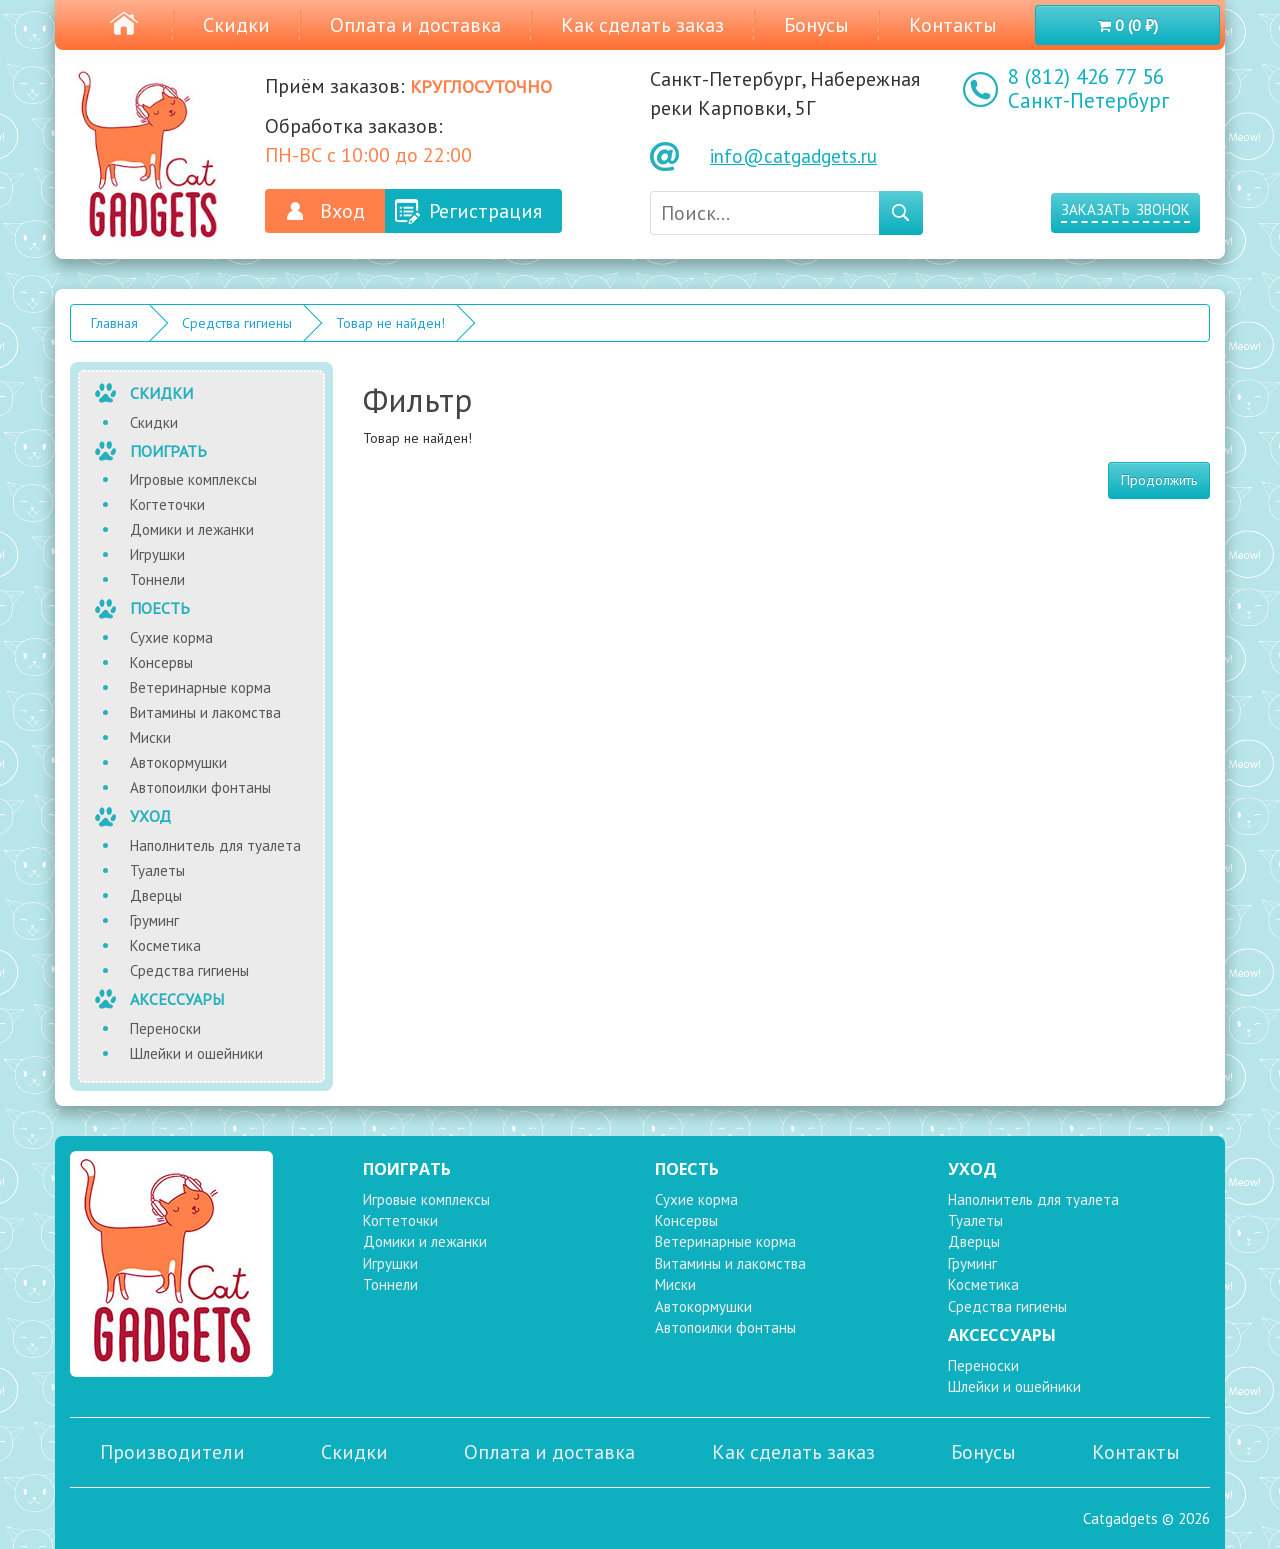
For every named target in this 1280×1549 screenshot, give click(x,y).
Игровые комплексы (193, 479)
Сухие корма (171, 637)
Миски (150, 737)
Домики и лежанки (192, 529)
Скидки (236, 25)
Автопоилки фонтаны (200, 787)
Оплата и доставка (415, 25)
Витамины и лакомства (205, 712)
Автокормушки (178, 762)
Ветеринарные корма (200, 687)
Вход (342, 211)
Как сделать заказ (642, 25)
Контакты (953, 25)
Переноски (165, 1028)
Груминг (154, 920)
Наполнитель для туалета (215, 845)
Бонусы (816, 25)
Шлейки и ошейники (196, 1053)
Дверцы (156, 895)
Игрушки (157, 554)
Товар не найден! (390, 323)
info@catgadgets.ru (793, 156)
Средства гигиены (237, 323)
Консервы (161, 662)
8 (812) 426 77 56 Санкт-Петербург (1088, 89)
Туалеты (157, 870)
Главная (114, 323)
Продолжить (1159, 480)
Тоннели (157, 579)
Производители (172, 1452)
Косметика (165, 945)
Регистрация (485, 211)
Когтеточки (167, 504)
